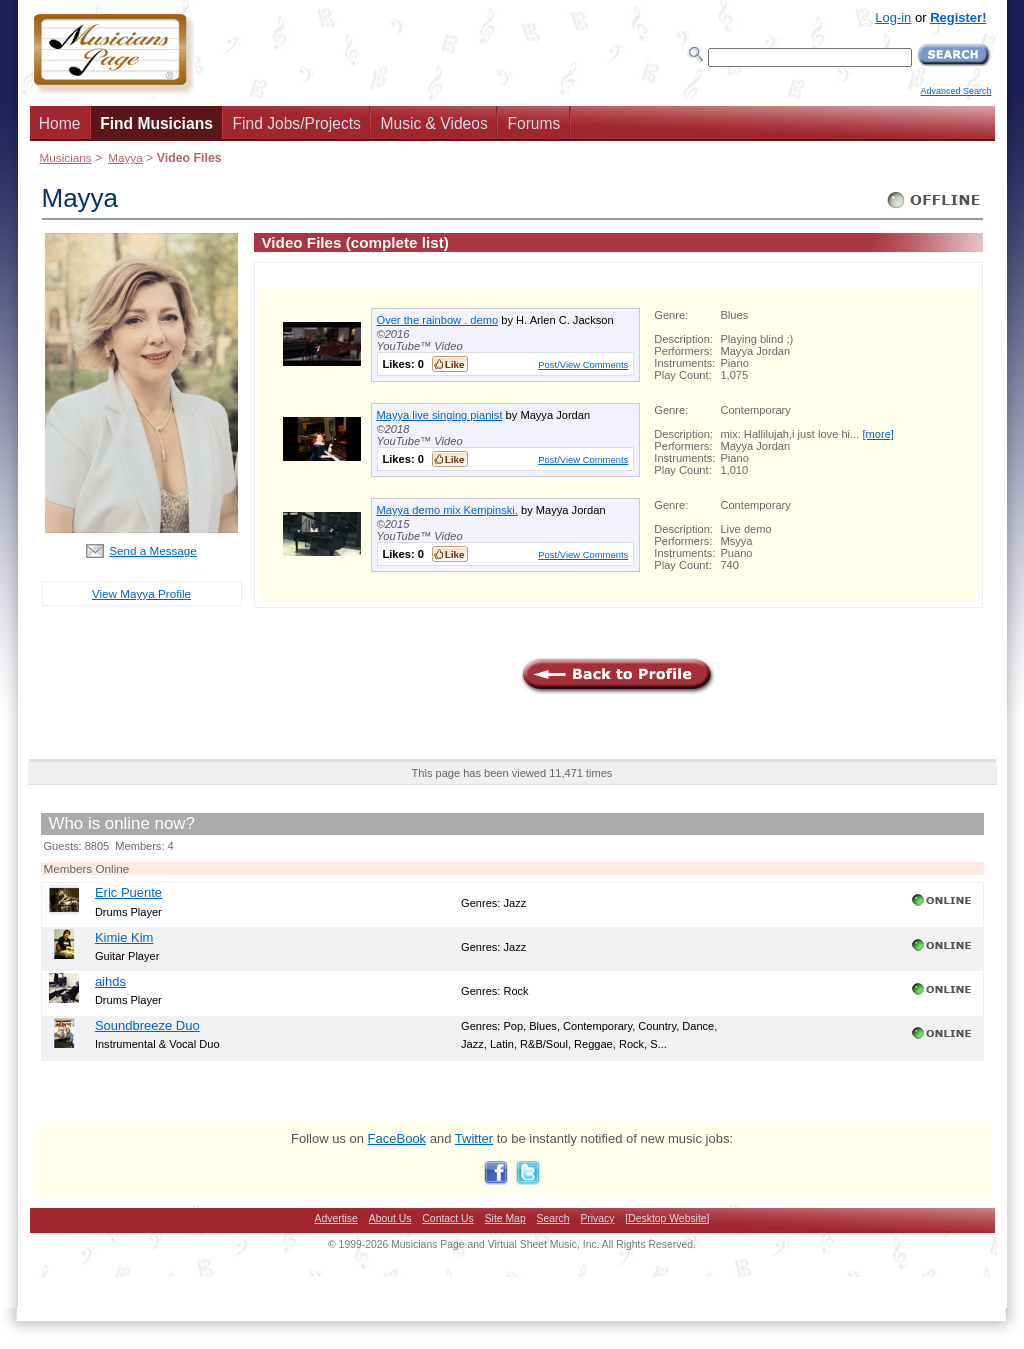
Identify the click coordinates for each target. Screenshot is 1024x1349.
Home (60, 123)
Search (553, 1218)
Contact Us (447, 1218)
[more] (877, 434)
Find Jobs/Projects (297, 123)
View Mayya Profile (141, 593)
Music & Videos (434, 123)
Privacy (597, 1218)
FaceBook (397, 1138)
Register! (958, 17)
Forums (533, 123)
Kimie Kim (124, 937)
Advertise (336, 1218)
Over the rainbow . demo (438, 320)
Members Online (87, 868)
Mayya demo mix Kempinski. (447, 510)
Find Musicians (156, 123)
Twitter (474, 1138)
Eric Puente (128, 892)
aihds (110, 981)
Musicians (66, 157)
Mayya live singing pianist (440, 415)
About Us (390, 1218)
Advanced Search (955, 91)
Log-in (893, 17)
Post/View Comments (583, 364)
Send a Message (153, 550)
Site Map (505, 1218)
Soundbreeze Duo (147, 1025)
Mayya (125, 157)
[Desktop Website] (667, 1218)
